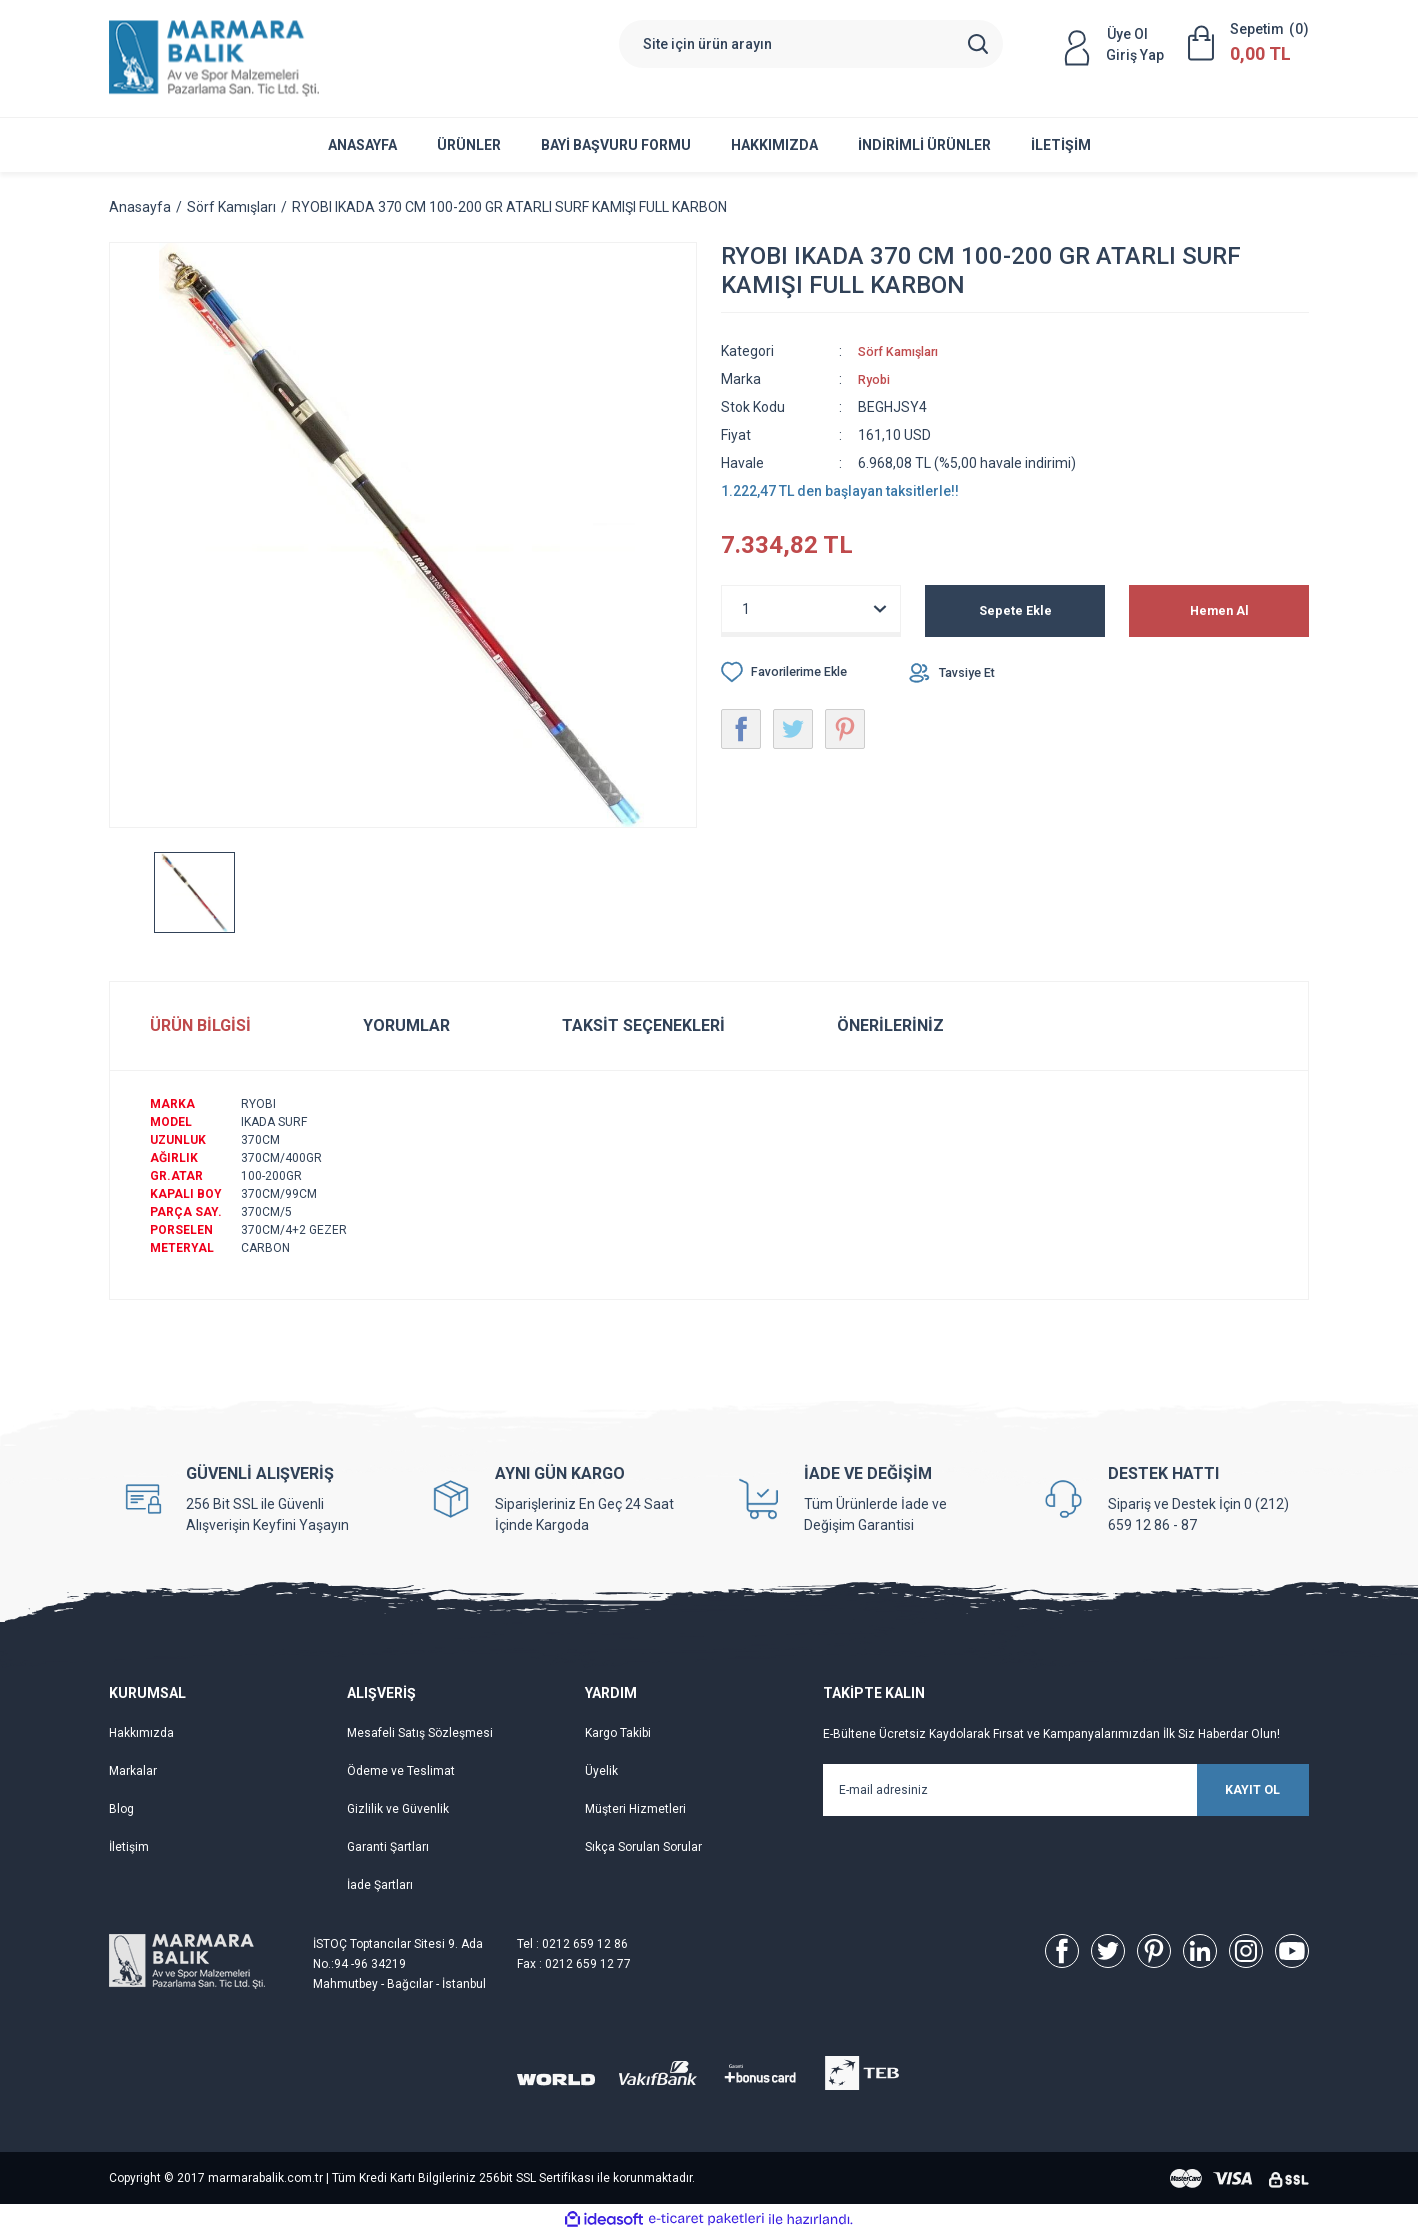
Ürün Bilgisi (200, 1025)
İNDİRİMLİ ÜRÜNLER (924, 145)
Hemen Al (1219, 611)
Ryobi (876, 379)
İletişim (1061, 145)
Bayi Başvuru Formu (616, 145)
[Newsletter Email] (1066, 1790)
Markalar (133, 1771)
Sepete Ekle (1015, 611)
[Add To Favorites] (793, 672)
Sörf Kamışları (905, 351)
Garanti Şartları (388, 1847)
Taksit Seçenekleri (643, 1025)
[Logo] (214, 58)
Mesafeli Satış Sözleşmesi (420, 1733)
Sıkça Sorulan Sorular (643, 1847)
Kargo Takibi (618, 1733)
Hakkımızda (774, 145)
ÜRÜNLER (469, 145)
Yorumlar (406, 1025)
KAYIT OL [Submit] (1219, 1790)
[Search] (811, 44)
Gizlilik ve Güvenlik (398, 1809)
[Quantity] (811, 609)
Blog (121, 1809)
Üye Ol (1127, 34)
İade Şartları (380, 1885)
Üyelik (601, 1771)
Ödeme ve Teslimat (401, 1771)
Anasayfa (362, 145)
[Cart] (1248, 43)
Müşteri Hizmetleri (635, 1809)
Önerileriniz (890, 1025)
